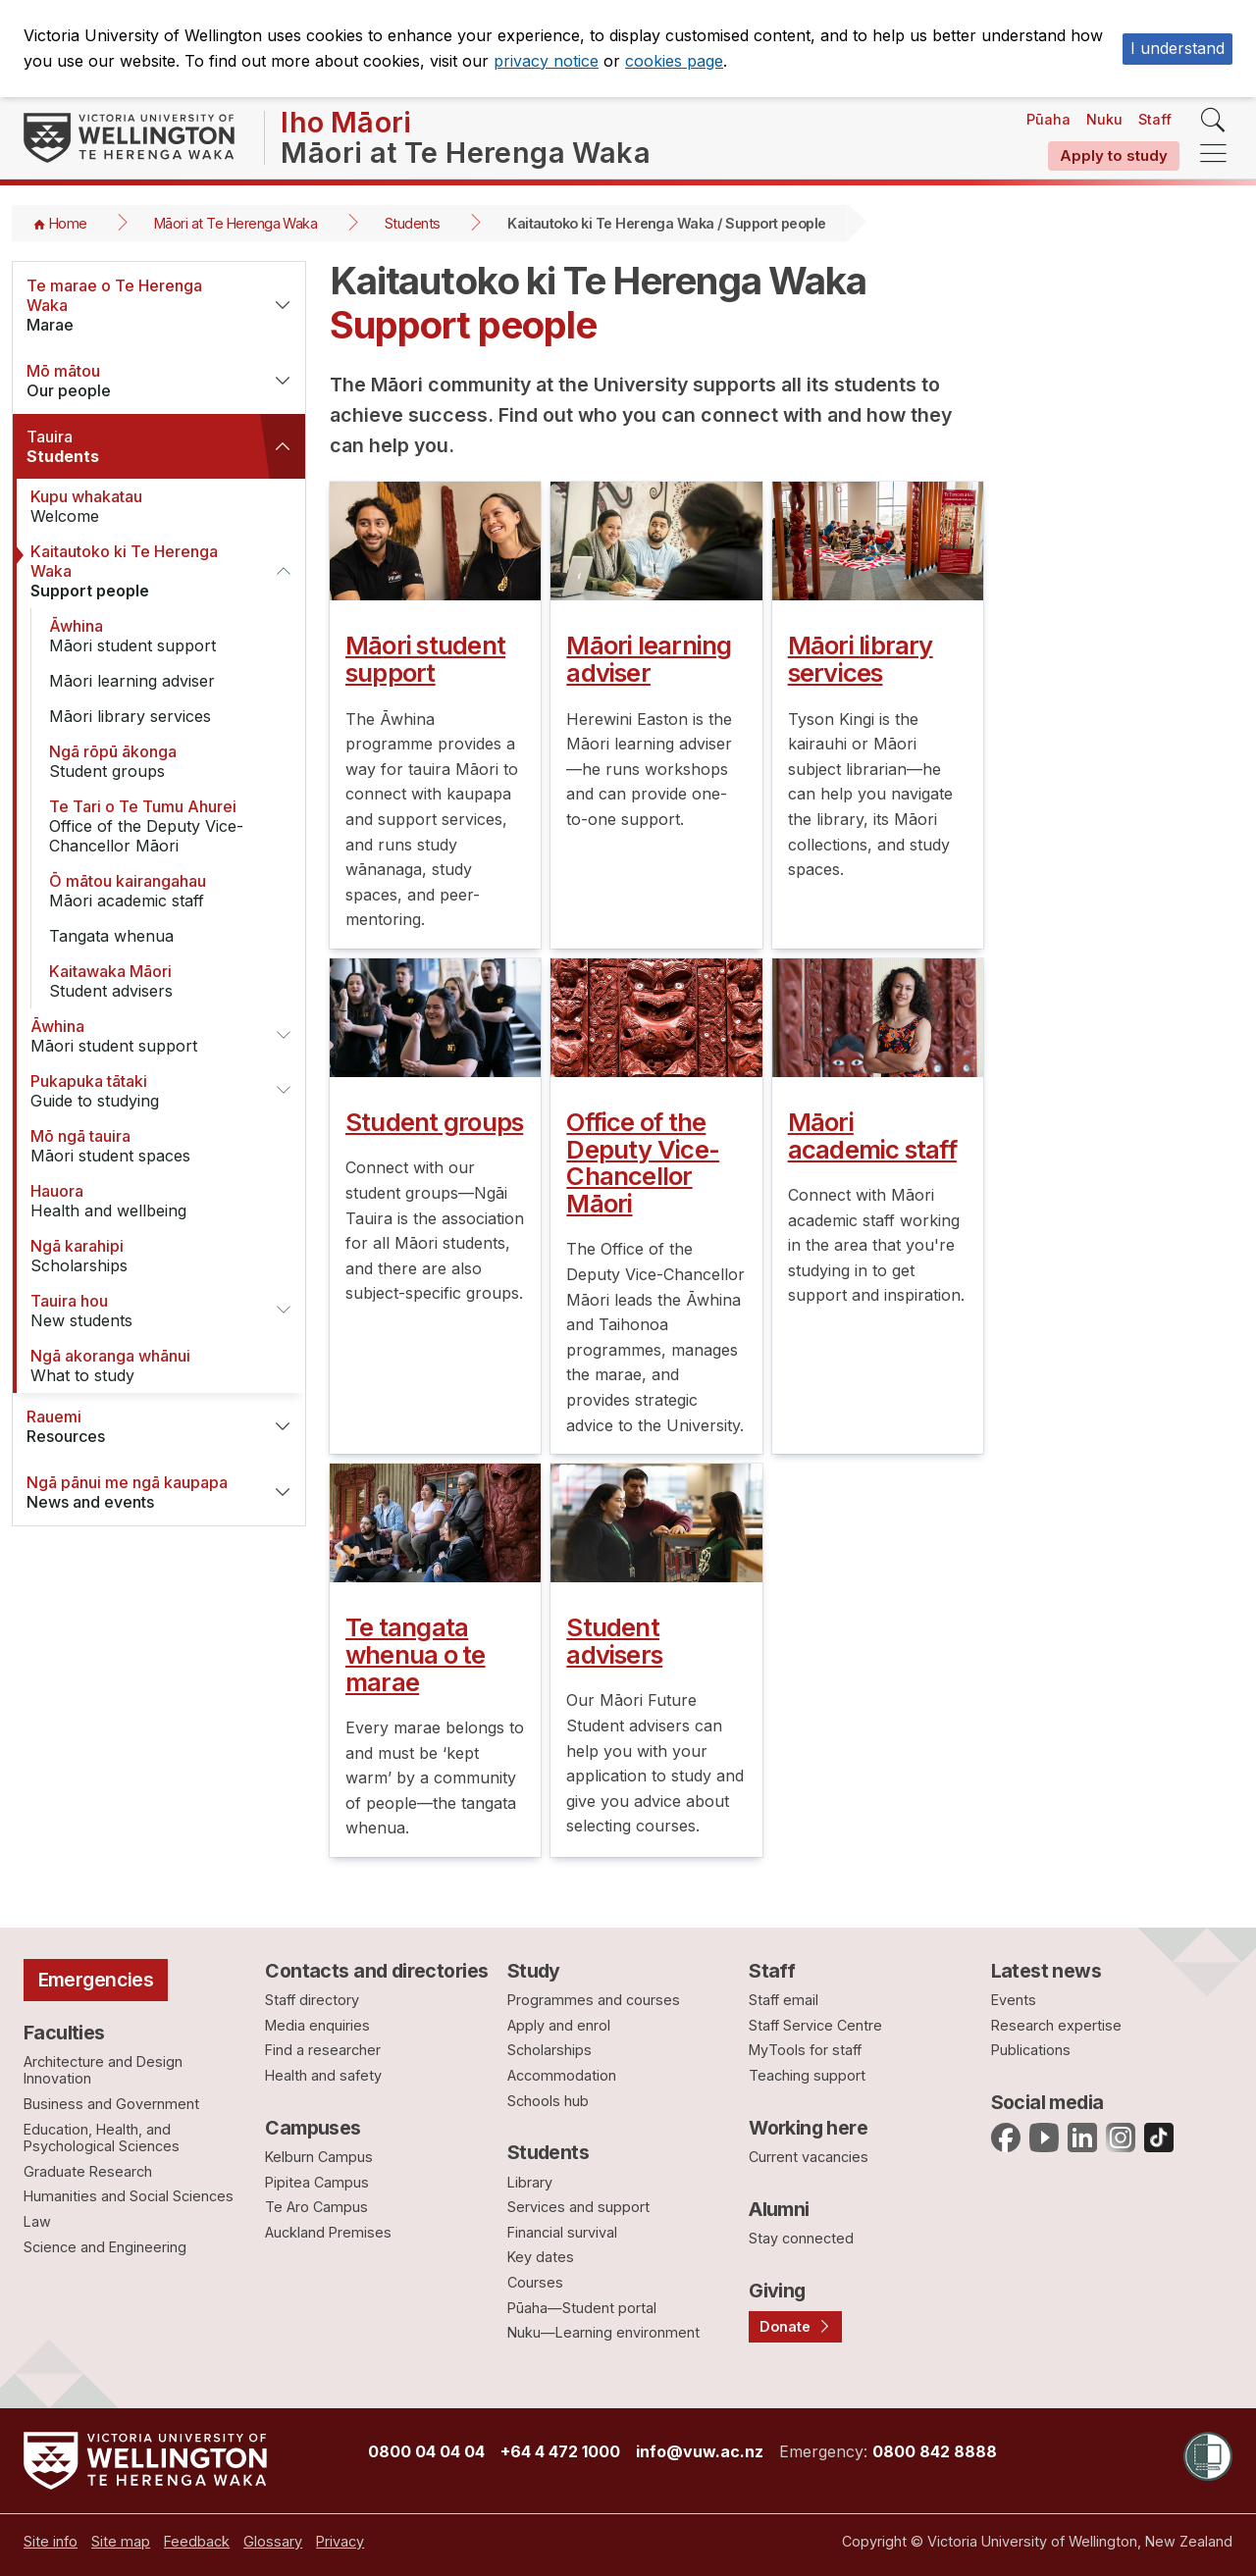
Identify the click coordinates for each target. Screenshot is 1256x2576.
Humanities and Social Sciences (129, 2196)
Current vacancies (808, 2156)
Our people (135, 380)
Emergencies (96, 1979)
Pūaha (1048, 119)
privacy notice (546, 61)
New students (140, 1310)
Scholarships (148, 1255)
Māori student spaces (148, 1145)
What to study (148, 1365)
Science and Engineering (105, 2247)
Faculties (64, 2032)
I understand (1177, 48)
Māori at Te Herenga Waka (235, 223)
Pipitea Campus (317, 2182)
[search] (1213, 121)
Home (68, 223)
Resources (135, 1426)
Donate (785, 2326)
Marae (135, 305)
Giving (777, 2290)
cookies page (674, 61)
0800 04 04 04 (426, 2451)
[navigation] (1213, 154)
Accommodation (561, 2075)
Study (533, 1971)
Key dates (540, 2256)
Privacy (340, 2541)
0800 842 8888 (934, 2451)
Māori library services (130, 716)
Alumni (779, 2209)
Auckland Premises (328, 2232)
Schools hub (548, 2100)
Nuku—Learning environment (603, 2332)
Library (529, 2182)
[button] (282, 305)
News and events (135, 1492)
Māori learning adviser (132, 681)
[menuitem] (51, 2541)
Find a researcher (323, 2049)
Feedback (197, 2541)
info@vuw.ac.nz (699, 2451)
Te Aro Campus (316, 2206)
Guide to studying (140, 1090)
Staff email (783, 1999)
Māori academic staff (167, 890)
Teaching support (807, 2075)
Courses (535, 2282)
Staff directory (312, 1999)
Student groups (167, 761)
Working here (808, 2127)
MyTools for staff (805, 2049)
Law (37, 2221)
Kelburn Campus (319, 2156)
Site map (120, 2541)
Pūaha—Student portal (581, 2307)
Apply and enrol (558, 2025)
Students (413, 223)
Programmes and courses (593, 1999)
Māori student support (167, 635)
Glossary (272, 2541)
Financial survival (562, 2232)
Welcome (148, 506)
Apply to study (1114, 155)
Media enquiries (317, 2025)
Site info (51, 2541)
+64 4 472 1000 (560, 2451)
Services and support (578, 2206)
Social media (1047, 2102)
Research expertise (1056, 2025)
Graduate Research (88, 2171)
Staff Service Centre (815, 2025)
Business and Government (111, 2103)
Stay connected (801, 2238)
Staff (1155, 119)
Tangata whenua (111, 936)
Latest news (1046, 1971)
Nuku (1104, 119)
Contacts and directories (376, 1971)
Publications (1031, 2049)
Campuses (312, 2127)
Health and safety (323, 2075)
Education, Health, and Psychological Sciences (102, 2138)
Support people (140, 570)
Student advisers (167, 981)
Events (1013, 1999)
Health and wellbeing (148, 1200)
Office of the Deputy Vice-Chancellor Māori (167, 826)
